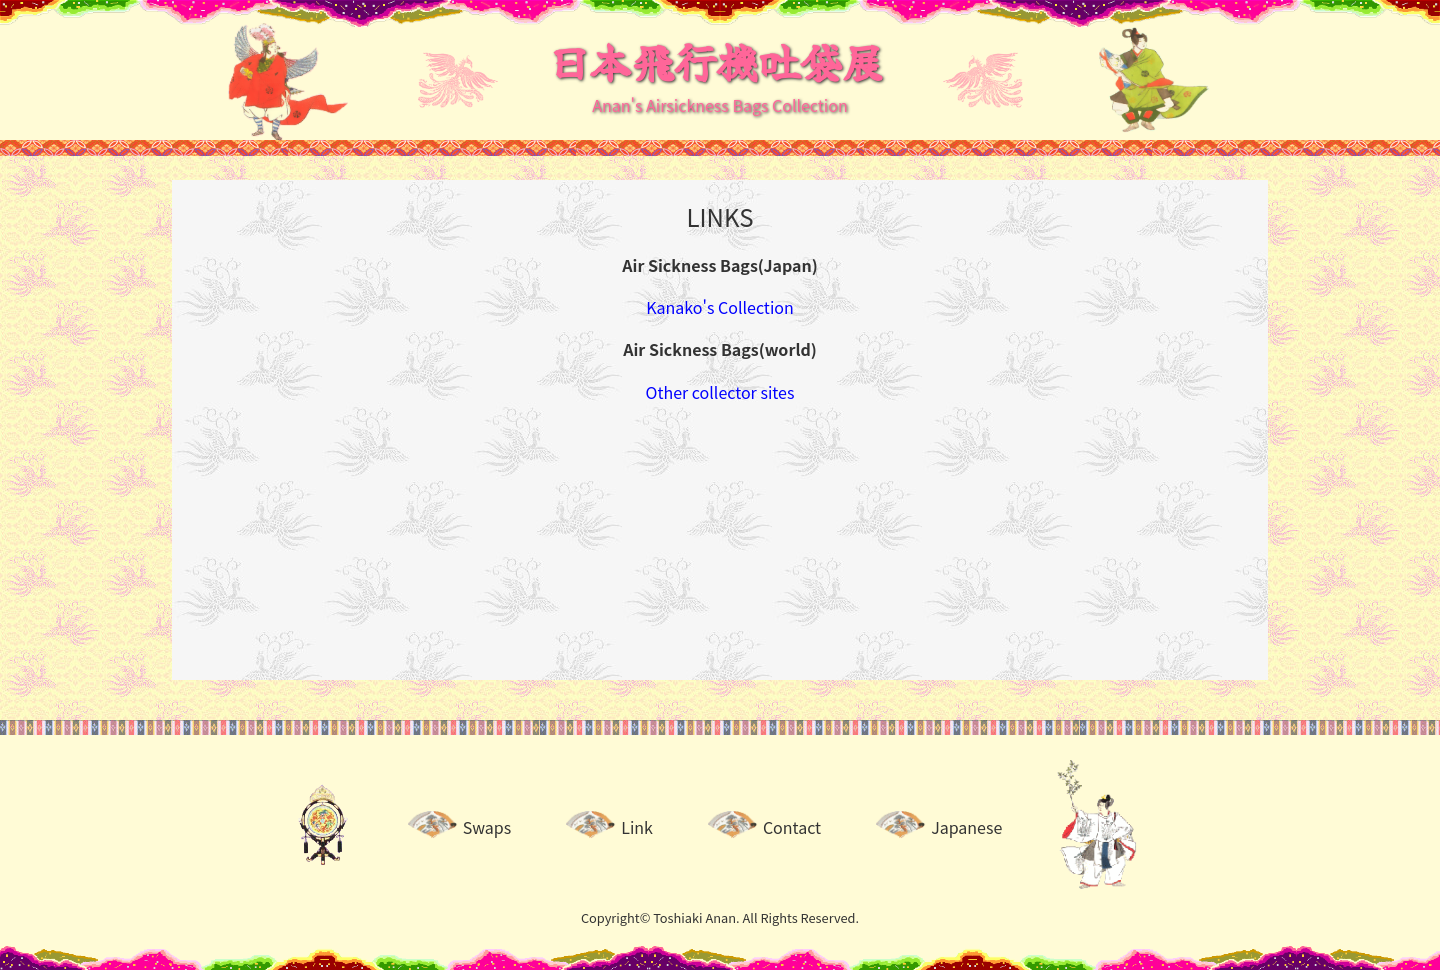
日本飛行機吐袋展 (716, 60)
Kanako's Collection (720, 307)
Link (637, 827)
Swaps (487, 827)
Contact (792, 827)
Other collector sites (720, 392)
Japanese (966, 827)
